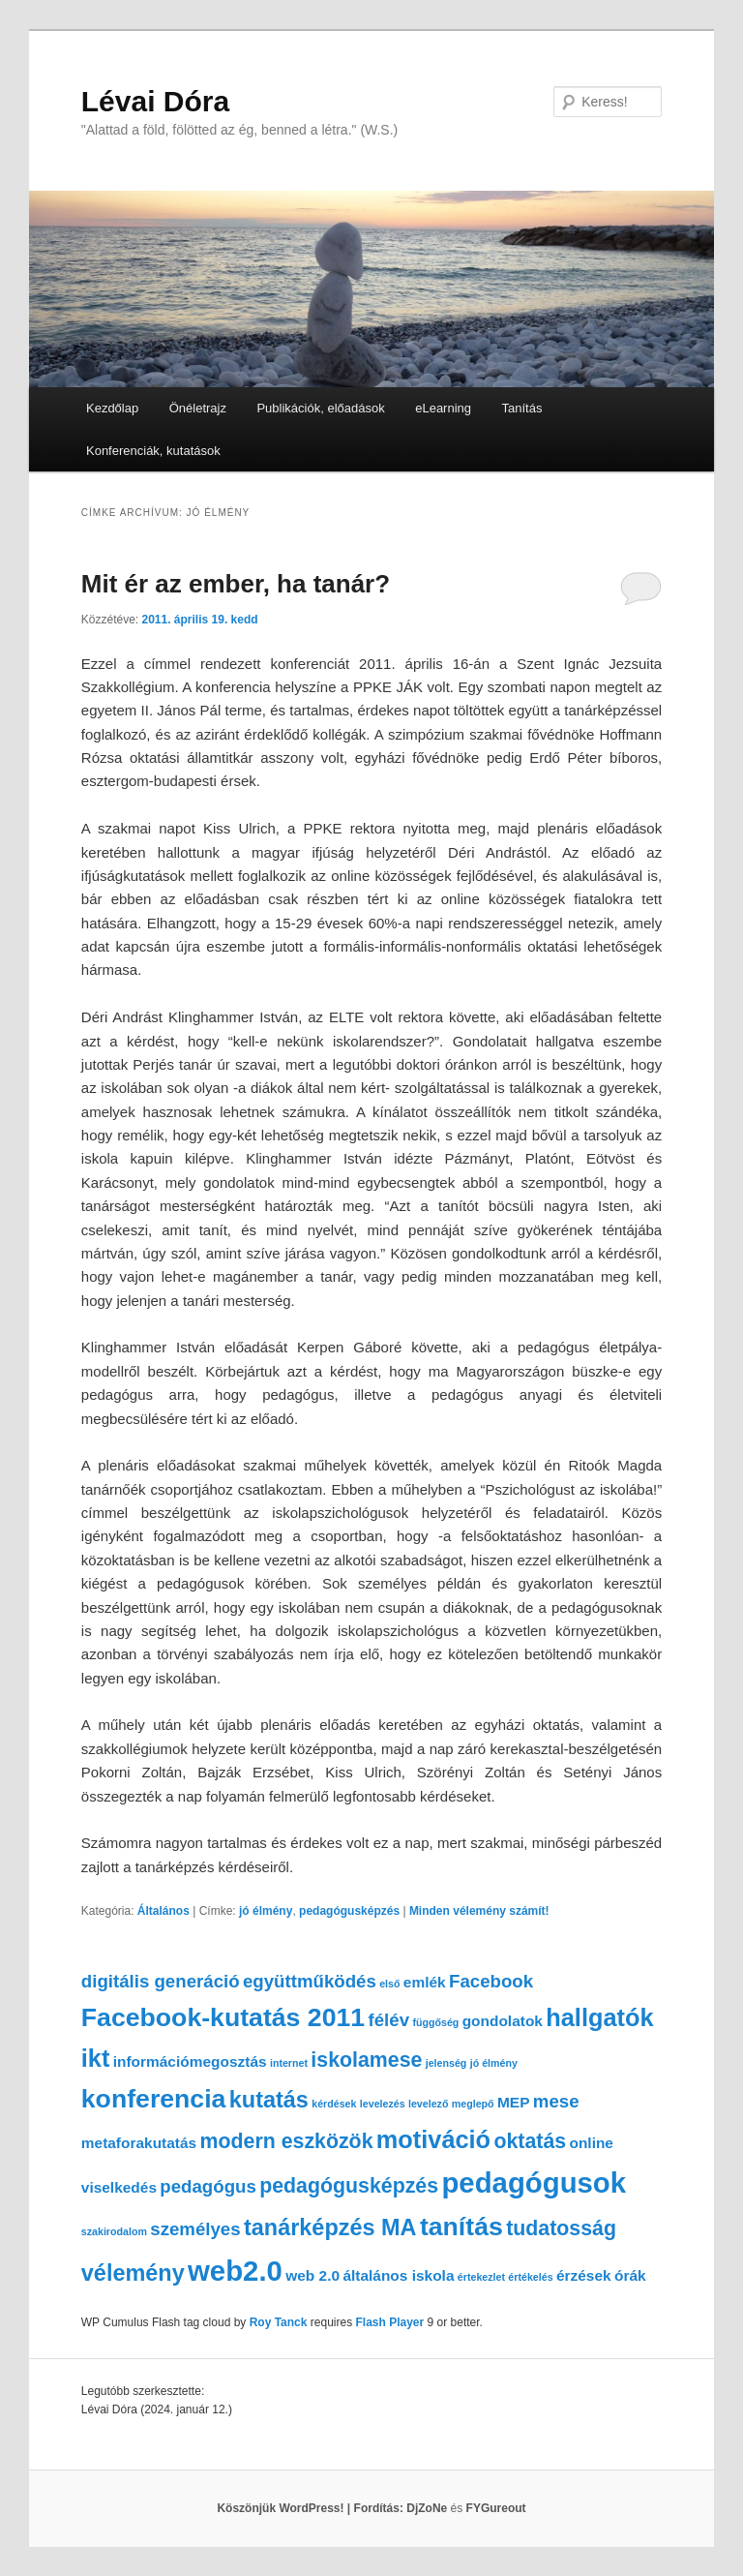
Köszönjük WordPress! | (311, 2508)
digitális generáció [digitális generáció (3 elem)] (160, 1981)
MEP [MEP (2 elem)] (513, 2102)
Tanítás (522, 408)
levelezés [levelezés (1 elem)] (382, 2103)
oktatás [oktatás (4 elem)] (529, 2141)
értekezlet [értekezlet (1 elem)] (481, 2277)
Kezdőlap (112, 408)
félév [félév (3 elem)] (389, 2020)
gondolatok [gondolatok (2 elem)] (502, 2021)
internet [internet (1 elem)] (289, 2063)
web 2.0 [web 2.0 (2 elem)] (312, 2275)
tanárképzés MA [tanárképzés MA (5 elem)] (330, 2227)
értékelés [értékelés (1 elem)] (530, 2277)
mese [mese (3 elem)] (556, 2101)
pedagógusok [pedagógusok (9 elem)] (533, 2182)
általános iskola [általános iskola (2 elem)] (398, 2275)
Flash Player (389, 2322)
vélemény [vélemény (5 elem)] (133, 2273)
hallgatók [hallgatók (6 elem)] (599, 2017)
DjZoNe (426, 2508)
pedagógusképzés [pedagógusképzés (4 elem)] (348, 2185)
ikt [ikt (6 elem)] (95, 2058)
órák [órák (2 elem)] (630, 2275)
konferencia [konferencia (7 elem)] (153, 2098)
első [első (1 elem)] (389, 1983)
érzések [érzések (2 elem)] (583, 2275)
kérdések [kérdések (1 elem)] (334, 2103)
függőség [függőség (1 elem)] (435, 2022)
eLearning (443, 408)
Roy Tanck (279, 2322)
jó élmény (265, 1911)
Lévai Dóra (155, 101)
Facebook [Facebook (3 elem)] (491, 1981)
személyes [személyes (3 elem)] (195, 2229)
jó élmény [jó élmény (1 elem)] (494, 2063)
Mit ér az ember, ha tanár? (235, 583)
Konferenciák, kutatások (153, 450)
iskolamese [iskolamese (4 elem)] (366, 2060)
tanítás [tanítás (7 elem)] (461, 2226)
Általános (163, 1911)
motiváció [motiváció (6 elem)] (433, 2139)
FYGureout (496, 2508)
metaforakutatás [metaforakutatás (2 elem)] (138, 2143)
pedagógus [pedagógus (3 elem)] (208, 2186)
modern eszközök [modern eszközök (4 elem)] (286, 2141)
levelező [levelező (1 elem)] (428, 2103)
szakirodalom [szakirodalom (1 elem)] (114, 2231)
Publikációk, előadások (320, 408)
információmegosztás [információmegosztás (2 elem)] (190, 2061)
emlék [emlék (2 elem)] (424, 1982)
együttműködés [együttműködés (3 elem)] (309, 1981)
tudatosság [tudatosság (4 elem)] (561, 2228)
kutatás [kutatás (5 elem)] (269, 2099)
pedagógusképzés (349, 1911)
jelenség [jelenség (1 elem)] (446, 2063)
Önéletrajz (197, 408)
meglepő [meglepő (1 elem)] (473, 2103)
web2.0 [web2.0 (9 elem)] (235, 2271)
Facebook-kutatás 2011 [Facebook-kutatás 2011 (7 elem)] (223, 2017)
